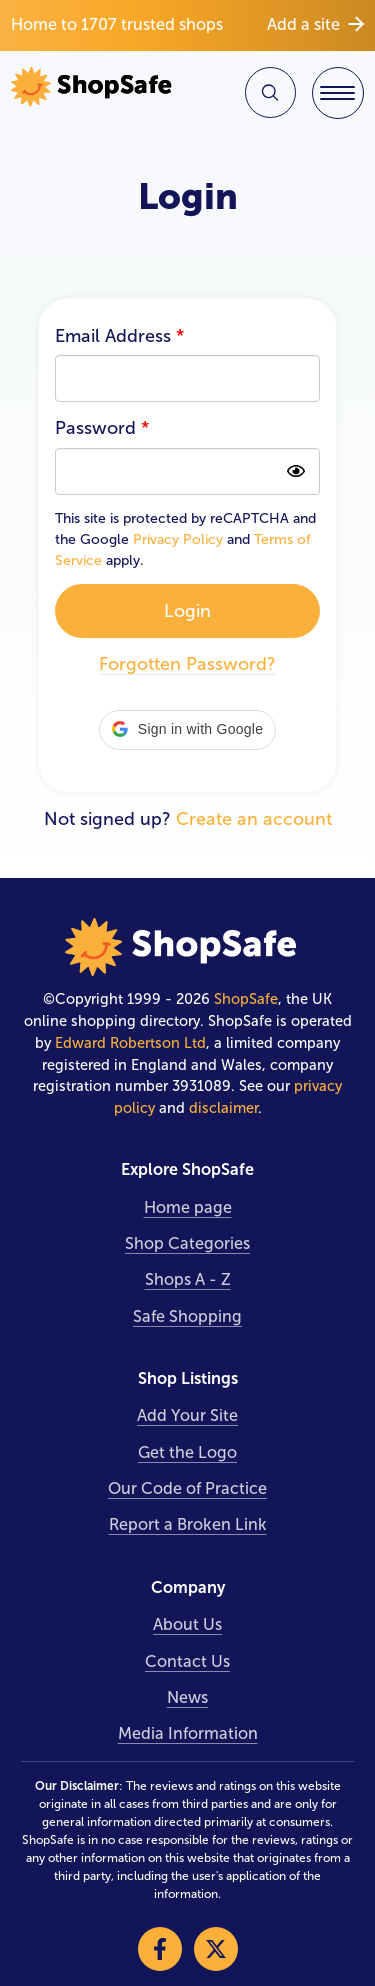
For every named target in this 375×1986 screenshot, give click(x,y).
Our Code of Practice (187, 1488)
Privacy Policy (178, 539)
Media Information (188, 1733)
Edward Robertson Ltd (130, 1043)
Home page (188, 1207)
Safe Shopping (187, 1316)
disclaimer (223, 1108)
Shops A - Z (188, 1279)
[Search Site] (270, 92)
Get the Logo (187, 1452)
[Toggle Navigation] (338, 93)
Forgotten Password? (187, 664)
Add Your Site (187, 1415)
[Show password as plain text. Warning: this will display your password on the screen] (296, 471)
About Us (187, 1624)
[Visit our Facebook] (160, 1949)
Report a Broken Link (188, 1524)
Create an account (254, 819)
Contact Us (187, 1661)
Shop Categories (187, 1243)
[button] (187, 730)
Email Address (119, 336)
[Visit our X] (216, 1949)
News (187, 1697)
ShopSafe (246, 999)
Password (102, 428)
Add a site (315, 24)
